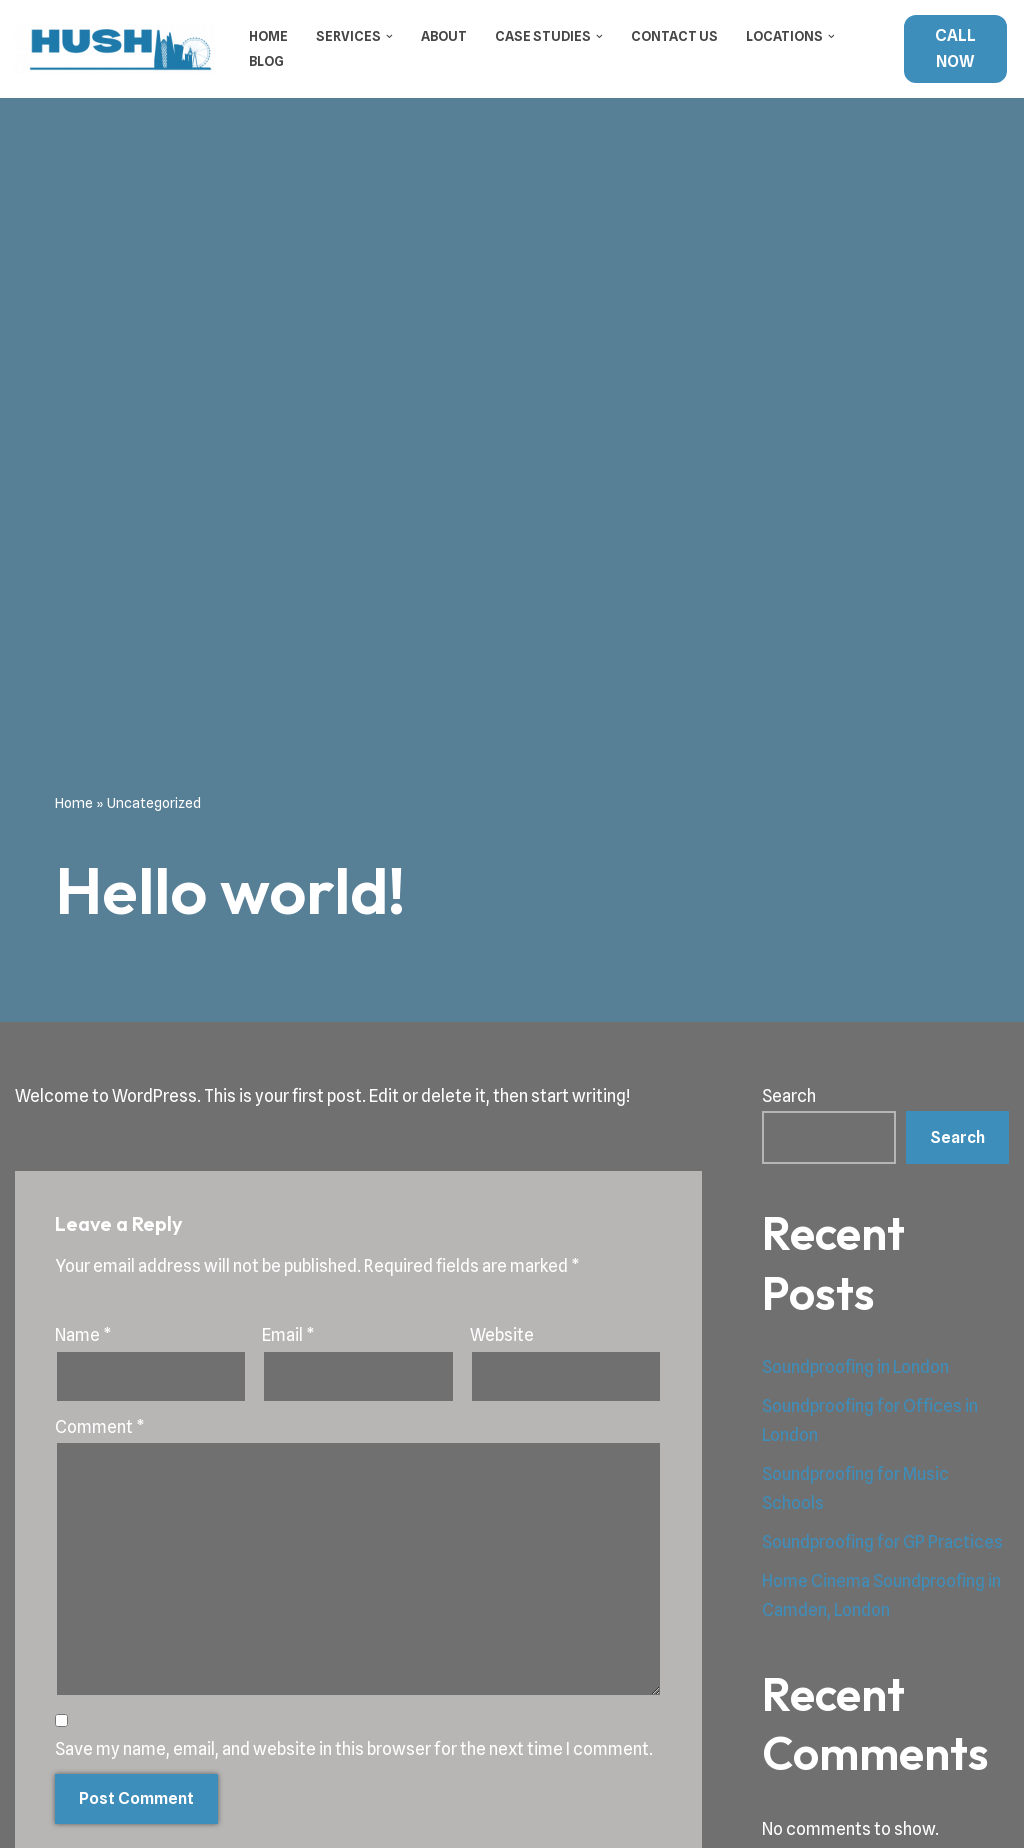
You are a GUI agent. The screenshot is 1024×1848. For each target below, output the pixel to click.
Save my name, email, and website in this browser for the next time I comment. (354, 1749)
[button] (389, 36)
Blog (266, 61)
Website (502, 1335)
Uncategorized (154, 803)
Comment (100, 1427)
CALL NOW (955, 48)
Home (268, 36)
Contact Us (674, 36)
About (444, 36)
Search (789, 1096)
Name (83, 1335)
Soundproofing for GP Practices (882, 1542)
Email (288, 1335)
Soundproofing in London (855, 1367)
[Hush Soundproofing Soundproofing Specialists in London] (115, 49)
